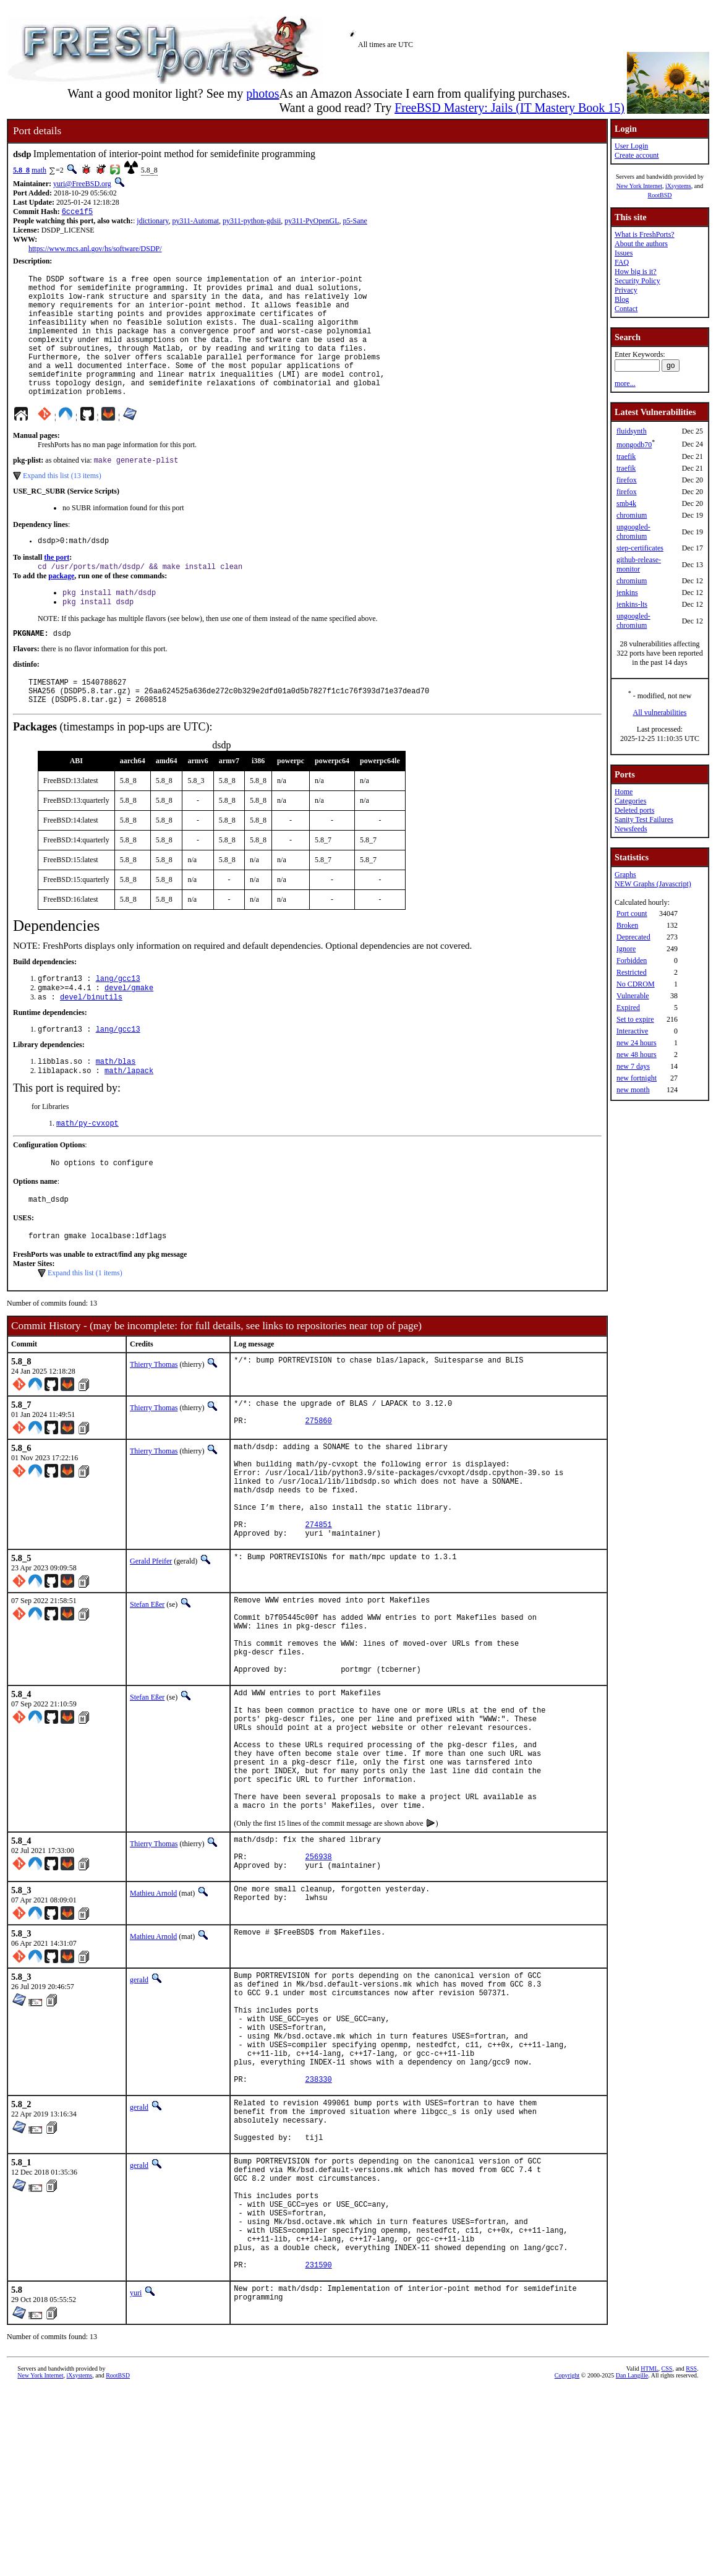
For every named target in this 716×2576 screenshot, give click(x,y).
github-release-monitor (638, 564)
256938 (318, 1984)
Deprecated (633, 937)
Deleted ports (634, 810)
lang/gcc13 (118, 1021)
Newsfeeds (631, 828)
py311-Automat (196, 222)
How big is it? (636, 271)
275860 (318, 1481)
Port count (631, 913)
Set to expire (635, 1019)
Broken (627, 925)
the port (56, 587)
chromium (631, 515)
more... (625, 383)
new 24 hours (636, 1042)
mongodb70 (634, 444)
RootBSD (660, 195)
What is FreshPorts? (645, 234)
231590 (318, 2451)
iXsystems (678, 185)
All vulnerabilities (660, 712)
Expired (628, 1007)
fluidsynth (631, 431)
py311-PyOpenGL (311, 222)
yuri (136, 2479)
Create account (637, 155)
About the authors (641, 243)
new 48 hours (636, 1054)
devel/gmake (128, 1031)
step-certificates (639, 548)
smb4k (626, 503)
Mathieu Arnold (153, 2022)
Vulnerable (632, 995)
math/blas (116, 1108)
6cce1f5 (77, 212)
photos (262, 93)
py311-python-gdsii (252, 222)
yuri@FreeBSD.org (82, 183)
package (61, 607)
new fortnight (636, 1078)
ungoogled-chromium (633, 532)
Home (624, 791)
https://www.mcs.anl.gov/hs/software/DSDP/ (95, 250)
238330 (318, 2232)
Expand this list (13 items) (62, 504)
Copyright (567, 2562)
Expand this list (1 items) (85, 1328)
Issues (624, 253)
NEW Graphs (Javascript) (653, 883)
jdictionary (152, 222)
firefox (626, 480)
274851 (318, 1601)
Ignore (626, 948)
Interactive (632, 1031)
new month (633, 1089)
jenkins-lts (631, 604)
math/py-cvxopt (87, 1173)
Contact (626, 308)
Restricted (631, 972)
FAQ (622, 262)
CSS (667, 2555)
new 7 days (633, 1066)
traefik (626, 456)
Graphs (625, 874)
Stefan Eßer (147, 1683)
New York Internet (639, 185)
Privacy (626, 290)
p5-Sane (355, 222)
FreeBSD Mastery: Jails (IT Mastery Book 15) (509, 107)
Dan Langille (632, 2562)
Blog (622, 299)
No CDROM (635, 984)
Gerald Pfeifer (151, 1640)
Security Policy (637, 280)
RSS (691, 2555)
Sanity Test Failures (644, 819)
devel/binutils (91, 1042)
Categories (630, 801)
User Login (631, 146)
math (39, 170)
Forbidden (631, 960)
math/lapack (128, 1119)
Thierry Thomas (153, 1420)
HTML (649, 2555)
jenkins (627, 592)
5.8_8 (21, 170)
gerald (139, 2109)
